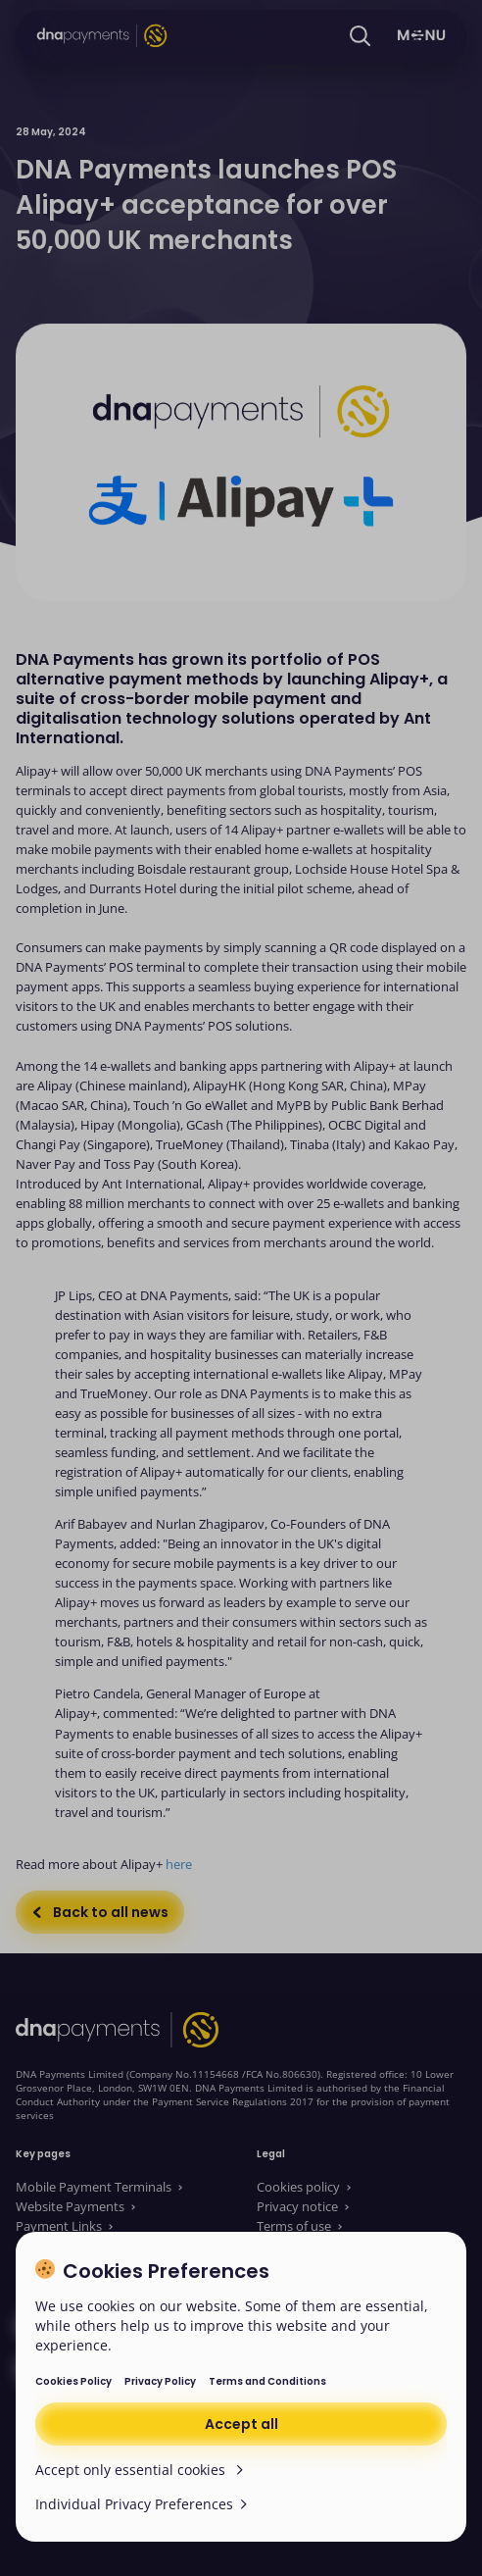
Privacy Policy (160, 2381)
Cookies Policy (73, 2381)
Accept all (241, 2424)
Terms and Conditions (267, 2381)
